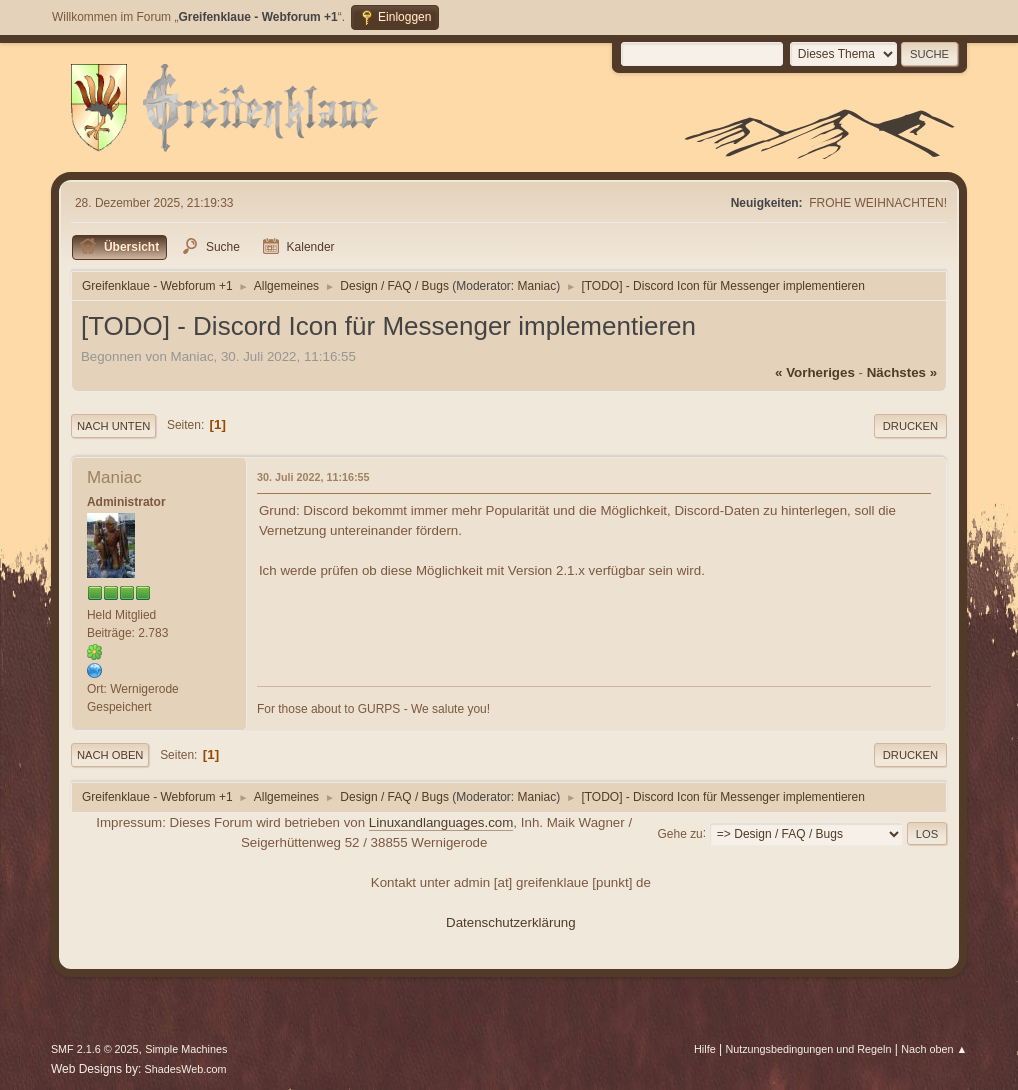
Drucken (910, 426)
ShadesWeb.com (186, 1069)
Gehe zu (679, 833)
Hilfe (705, 1049)
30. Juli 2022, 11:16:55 (313, 477)
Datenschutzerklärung (511, 922)
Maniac (537, 286)
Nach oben (110, 755)
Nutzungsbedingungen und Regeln (808, 1049)
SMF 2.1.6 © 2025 (95, 1049)
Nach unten (113, 426)
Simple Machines (186, 1049)
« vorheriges (815, 372)
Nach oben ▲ (934, 1049)
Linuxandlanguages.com (441, 822)
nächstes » (902, 372)
